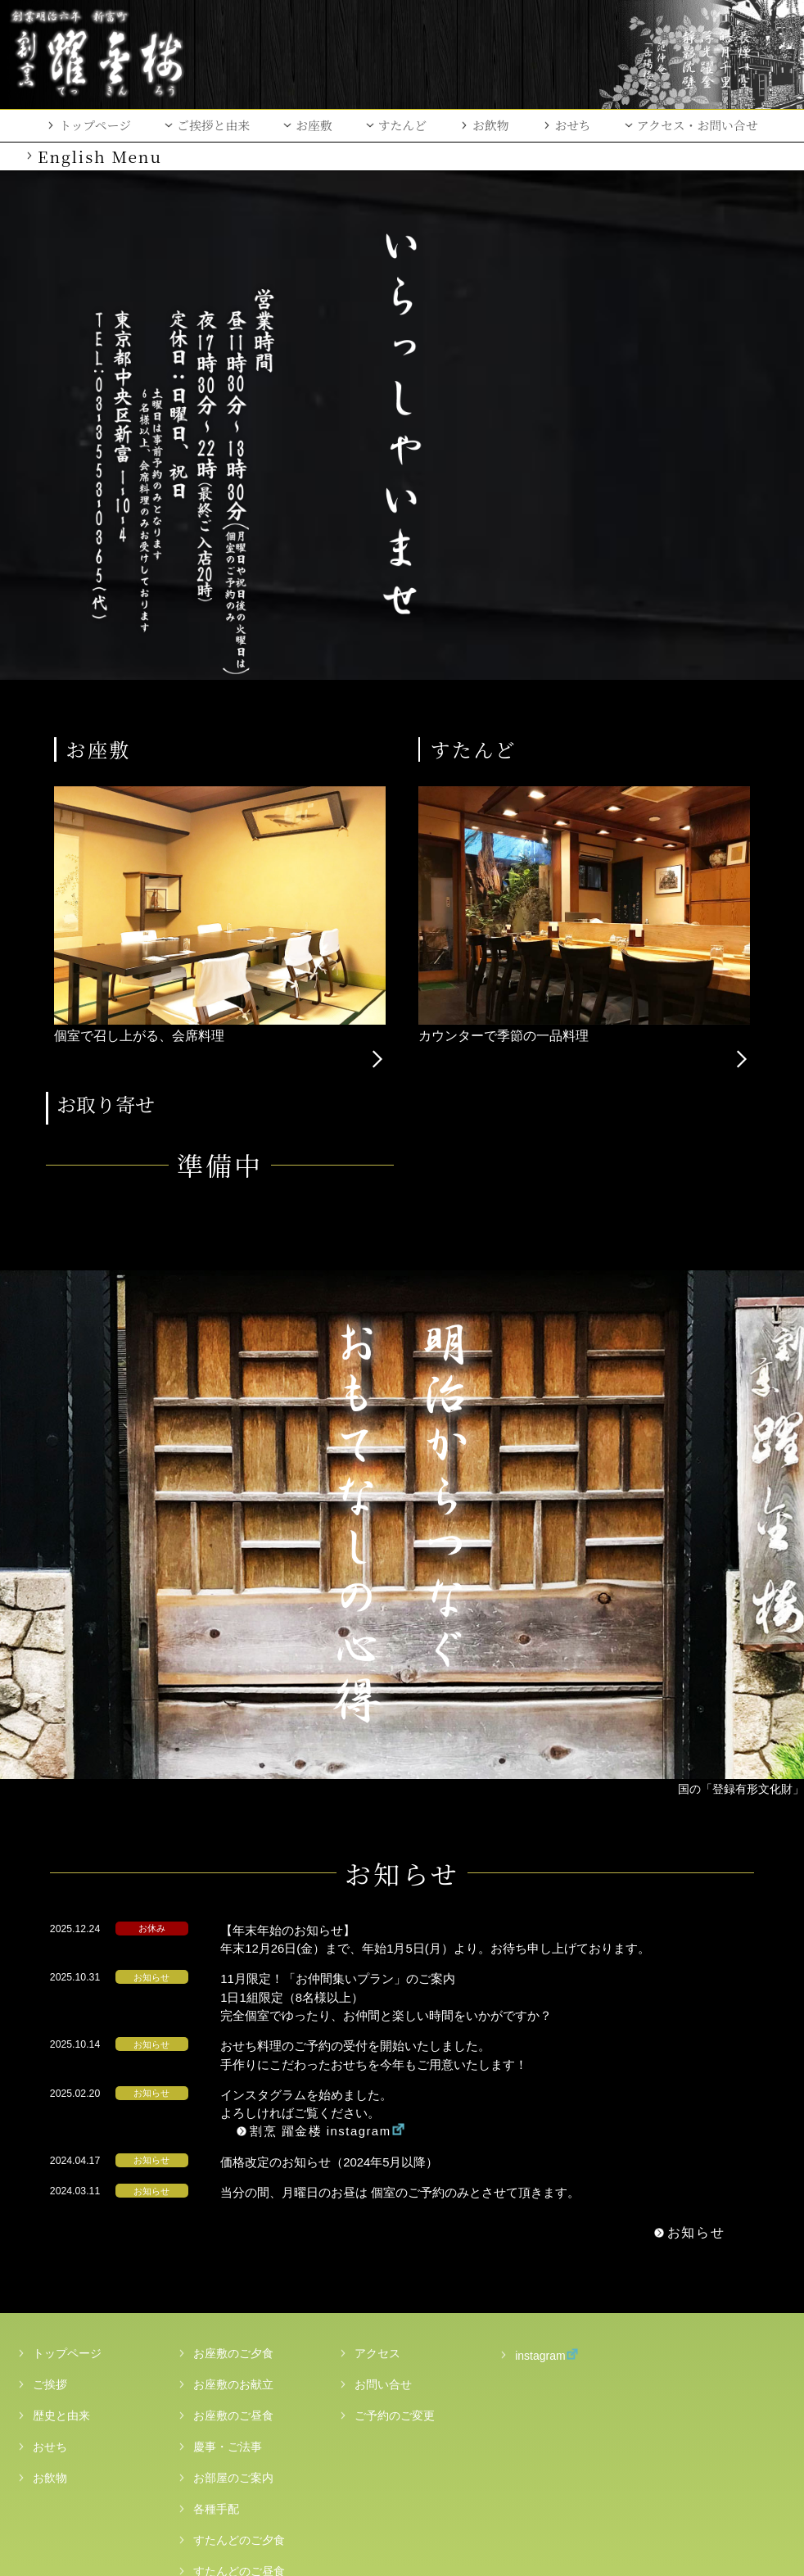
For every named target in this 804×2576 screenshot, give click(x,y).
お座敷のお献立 (233, 2140)
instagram (530, 2110)
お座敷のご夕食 (233, 2109)
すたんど (402, 125)
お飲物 (490, 125)
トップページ (95, 125)
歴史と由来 (61, 2171)
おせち (573, 125)
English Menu (100, 156)
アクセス (377, 2109)
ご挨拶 (50, 2140)
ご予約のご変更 (395, 2171)
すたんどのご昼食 (239, 2327)
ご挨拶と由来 (213, 125)
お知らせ (648, 1989)
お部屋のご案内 (233, 2233)
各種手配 (216, 2264)
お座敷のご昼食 (233, 2171)
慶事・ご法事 (227, 2202)
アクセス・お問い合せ (697, 125)
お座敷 (314, 125)
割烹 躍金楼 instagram (360, 1887)
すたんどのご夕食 (239, 2295)
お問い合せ (383, 2140)
